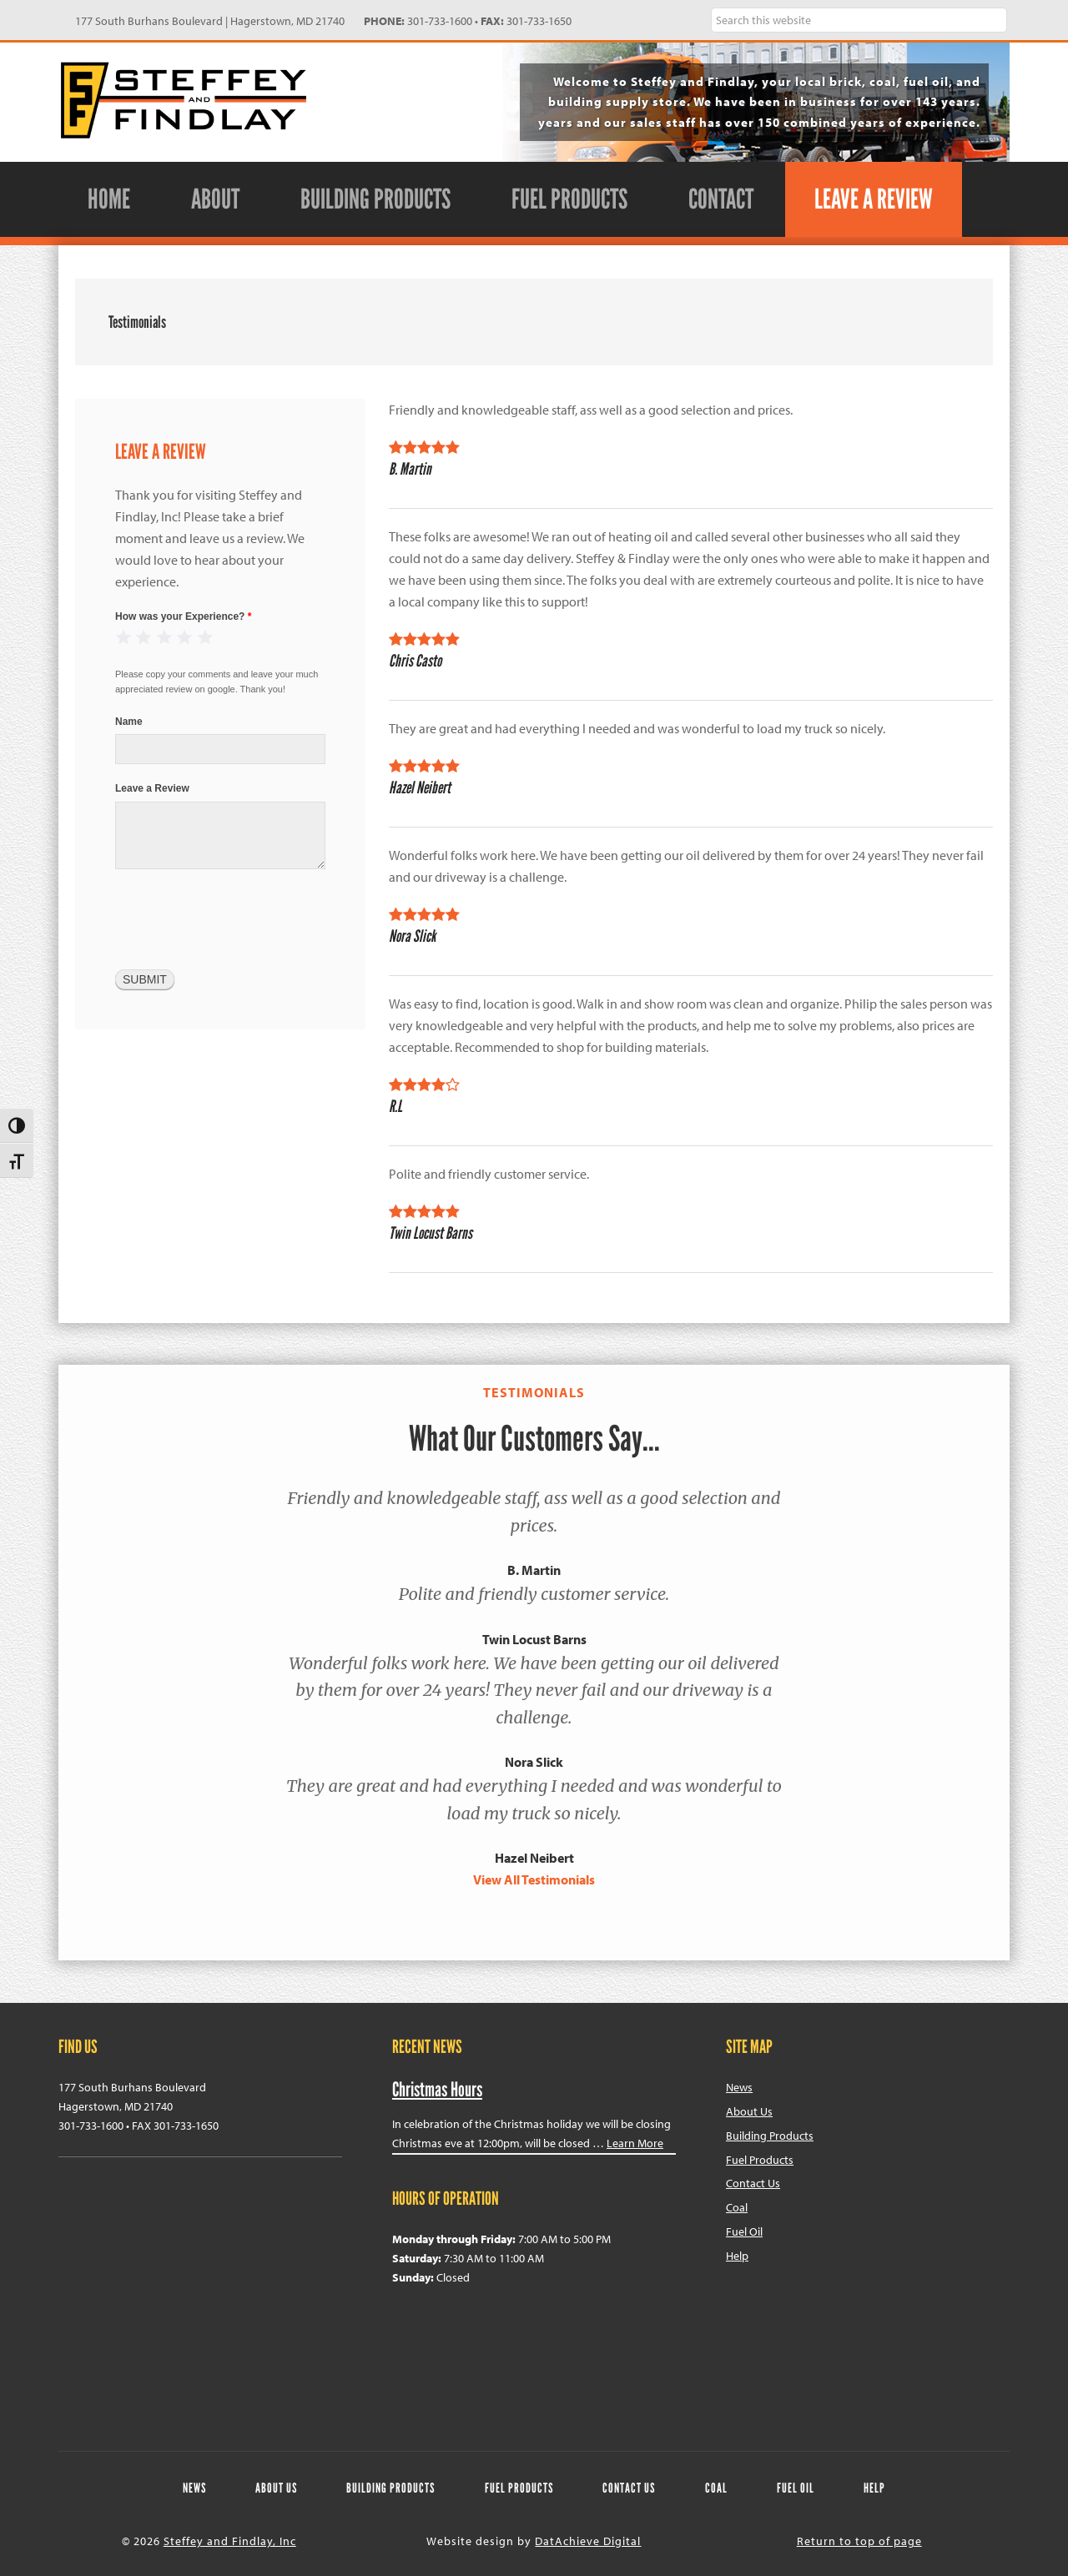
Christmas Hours (437, 2089)
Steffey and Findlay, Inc (183, 100)
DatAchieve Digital (588, 2540)
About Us (749, 2111)
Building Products (770, 2135)
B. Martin (534, 1570)
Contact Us (753, 2183)
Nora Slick (534, 1761)
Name (129, 721)
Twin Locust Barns (534, 1639)
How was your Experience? (183, 616)
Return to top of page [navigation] (859, 2540)
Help (737, 2255)
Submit (145, 979)
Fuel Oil (744, 2231)
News (739, 2087)
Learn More (635, 2143)
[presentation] (242, 918)
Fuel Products (759, 2159)
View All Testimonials (534, 1879)
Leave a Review (152, 788)
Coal (737, 2207)
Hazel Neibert (534, 1857)
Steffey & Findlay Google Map (200, 2295)
